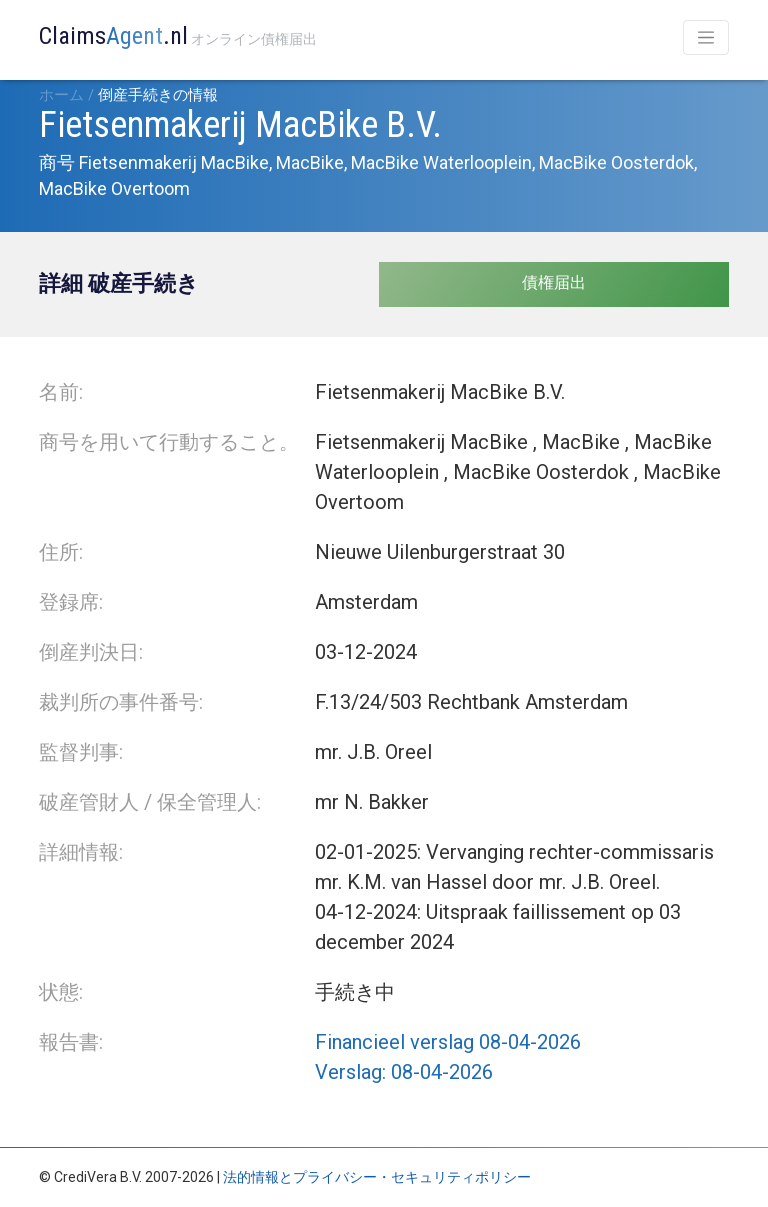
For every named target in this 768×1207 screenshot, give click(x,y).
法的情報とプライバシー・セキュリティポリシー (377, 1177)
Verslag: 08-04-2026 (404, 1072)
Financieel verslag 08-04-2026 (448, 1042)
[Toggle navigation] (706, 37)
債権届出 (554, 282)
